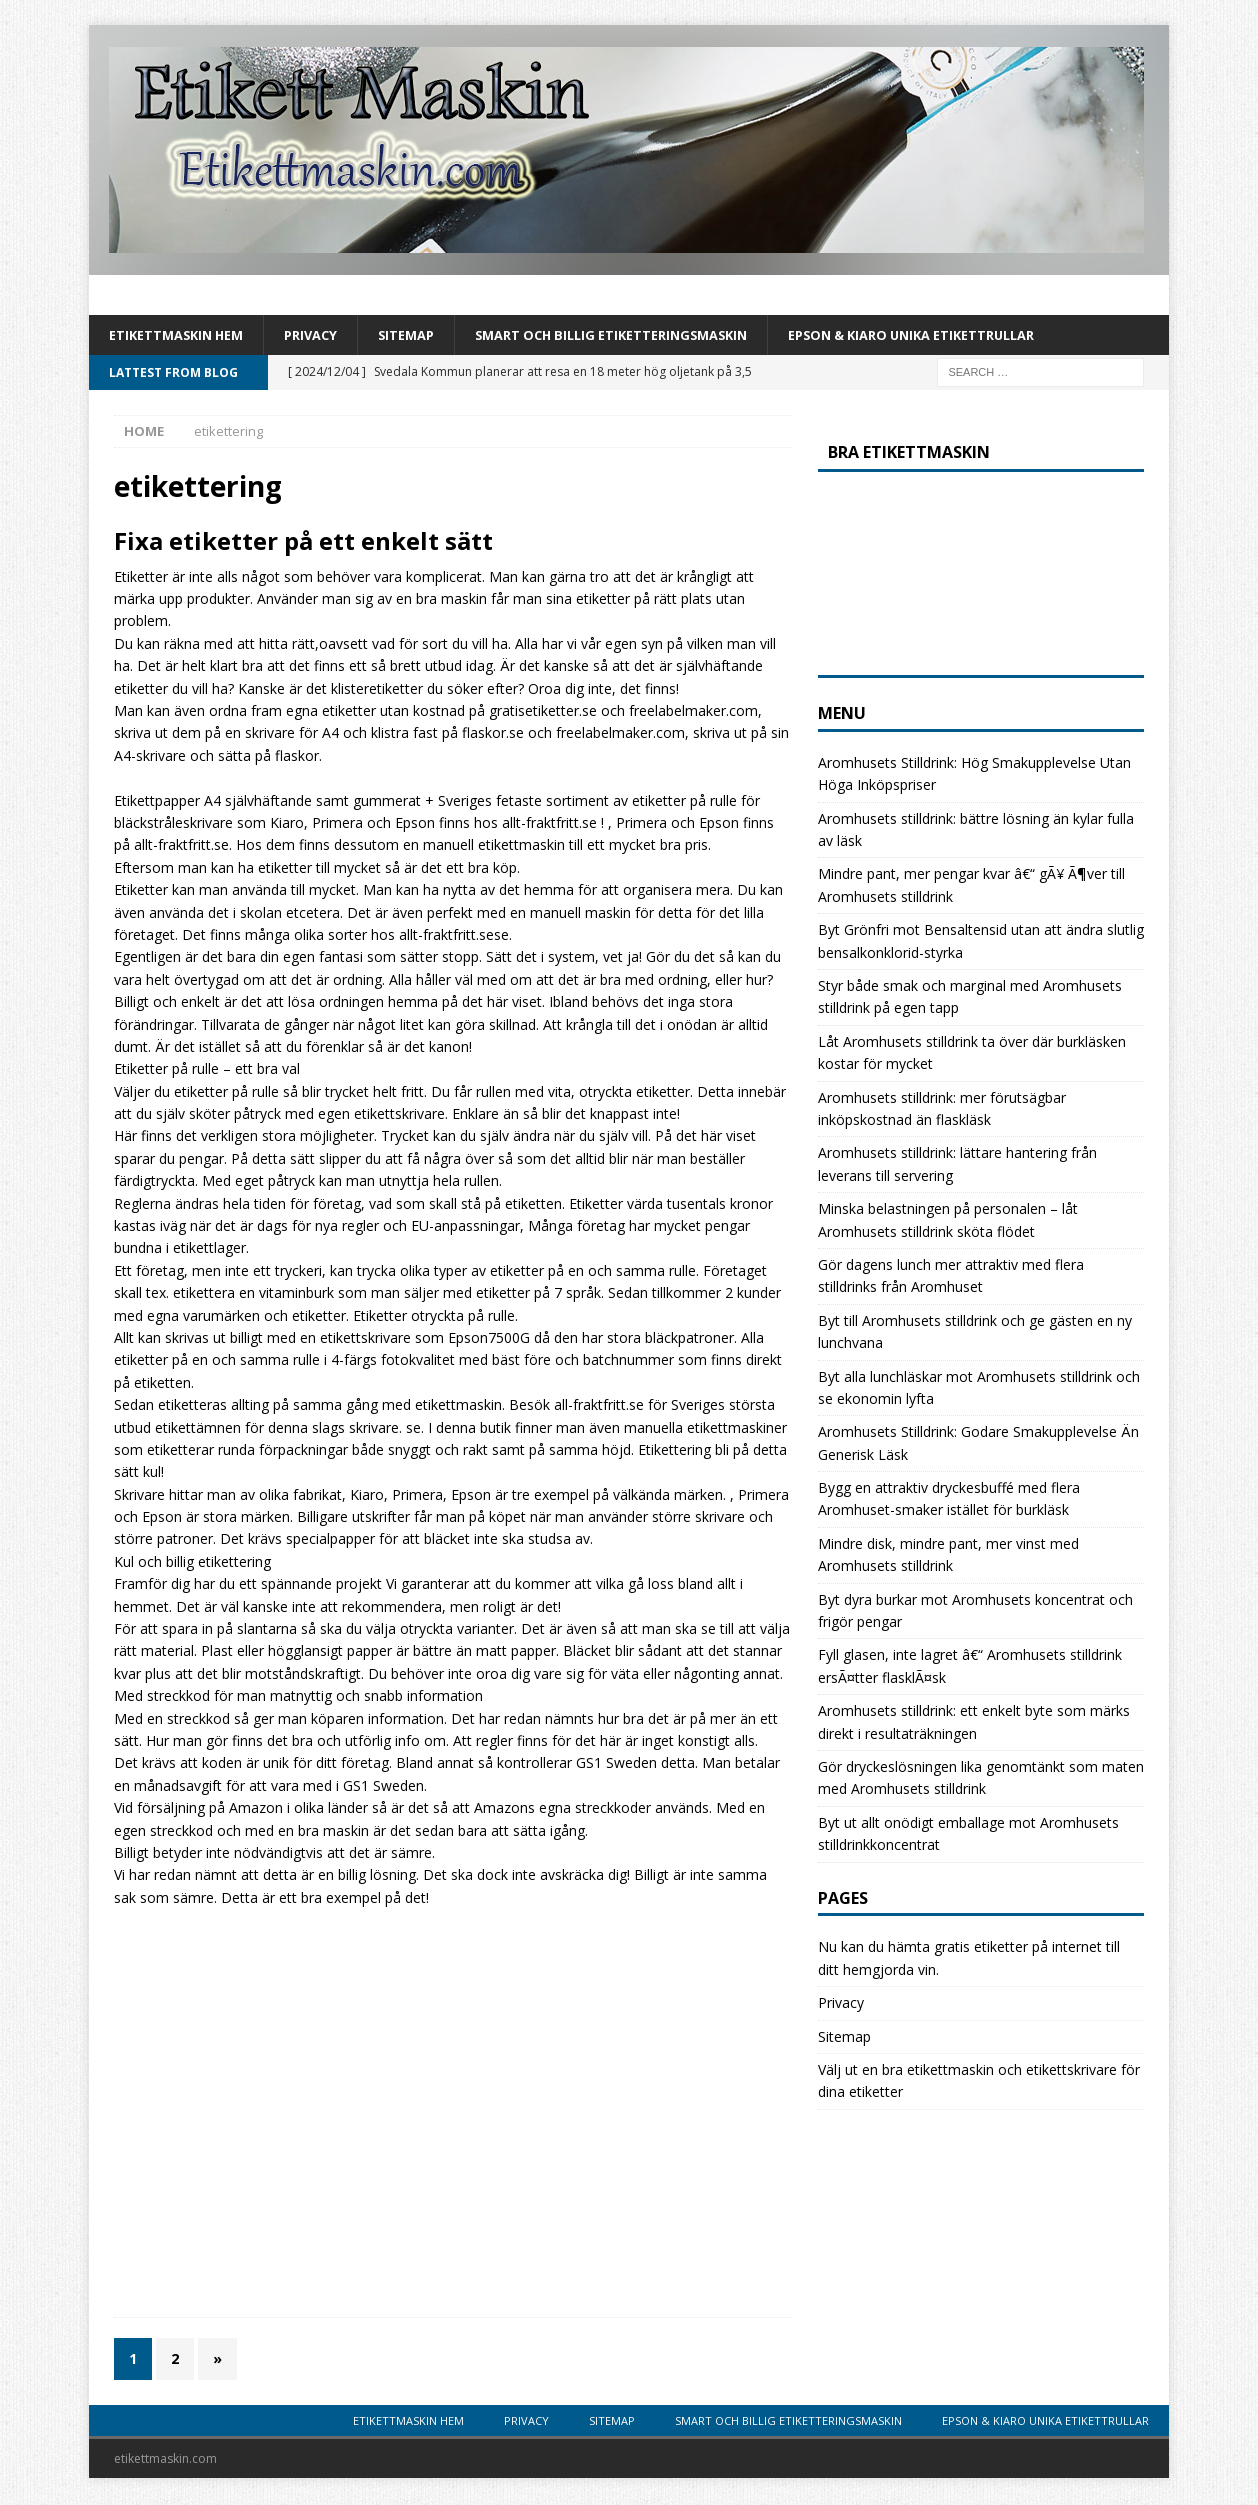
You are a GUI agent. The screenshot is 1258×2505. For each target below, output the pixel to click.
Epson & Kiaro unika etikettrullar (978, 335)
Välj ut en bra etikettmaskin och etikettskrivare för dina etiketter (979, 2082)
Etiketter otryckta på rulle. (435, 1317)
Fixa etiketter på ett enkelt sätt (303, 542)
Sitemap (429, 335)
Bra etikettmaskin (909, 454)
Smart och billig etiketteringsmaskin (650, 335)
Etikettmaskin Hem (183, 335)
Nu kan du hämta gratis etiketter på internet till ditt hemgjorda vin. (969, 1959)
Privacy (328, 335)
